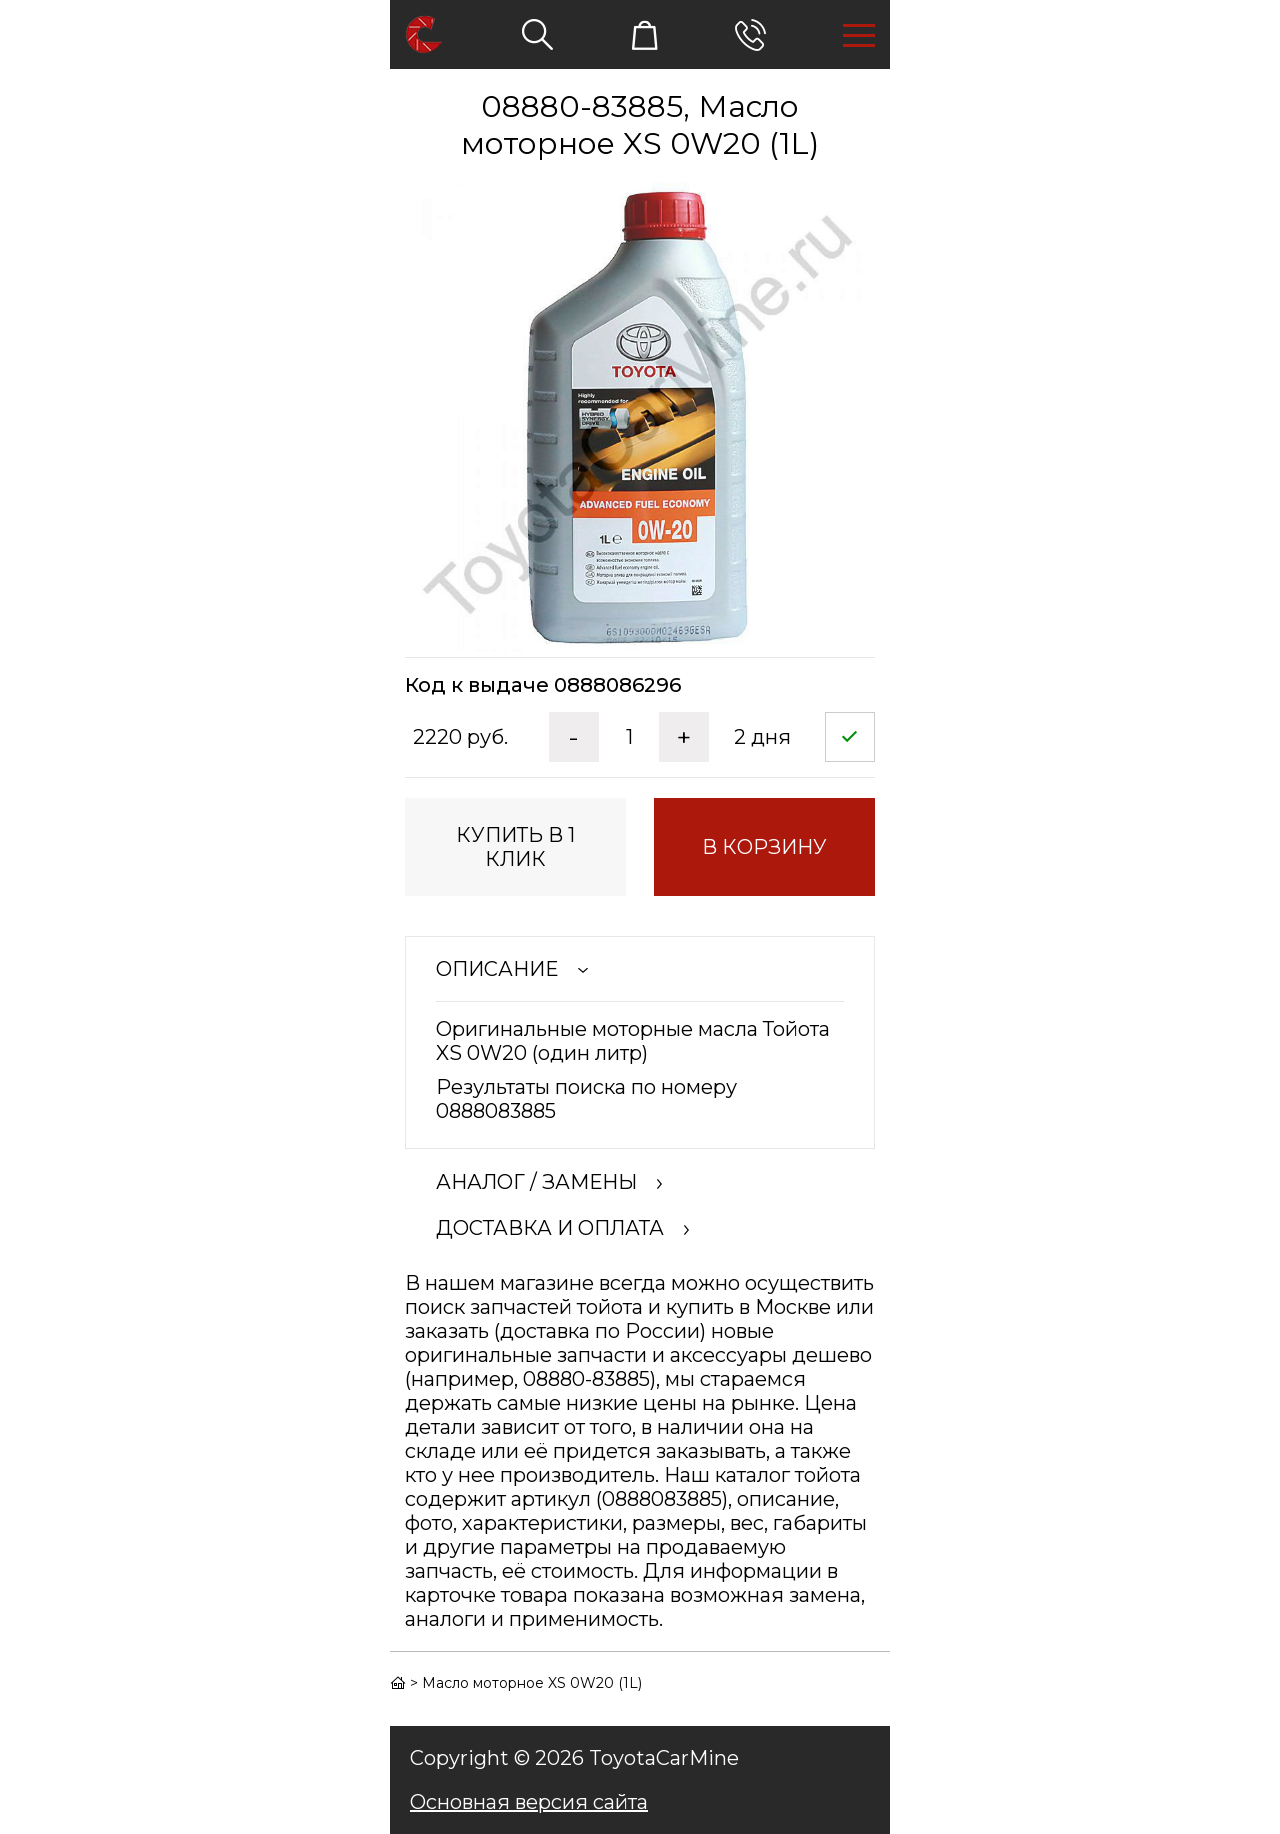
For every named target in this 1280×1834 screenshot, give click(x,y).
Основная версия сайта (529, 1802)
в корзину (764, 847)
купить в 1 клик (515, 847)
